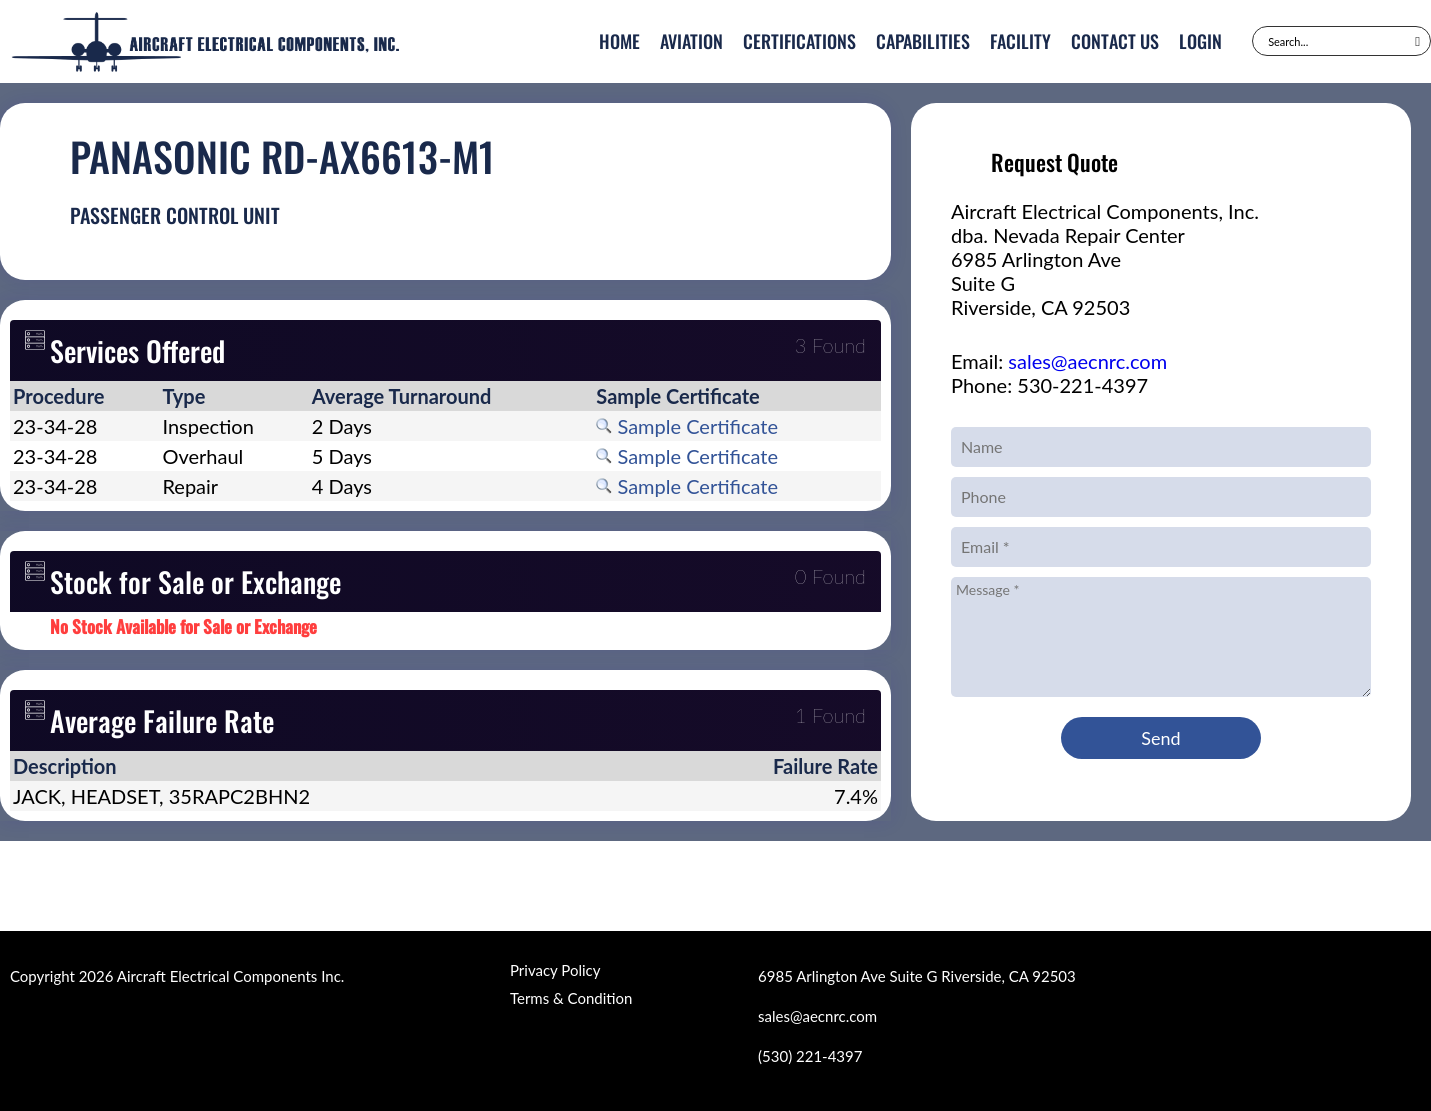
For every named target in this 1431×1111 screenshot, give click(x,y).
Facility (1020, 41)
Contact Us (1115, 41)
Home (619, 41)
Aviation (691, 41)
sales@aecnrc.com (1087, 361)
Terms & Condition (571, 998)
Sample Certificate (687, 426)
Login (1200, 41)
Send (1160, 738)
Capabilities (923, 41)
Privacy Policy (555, 970)
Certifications (799, 41)
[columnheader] (84, 396)
